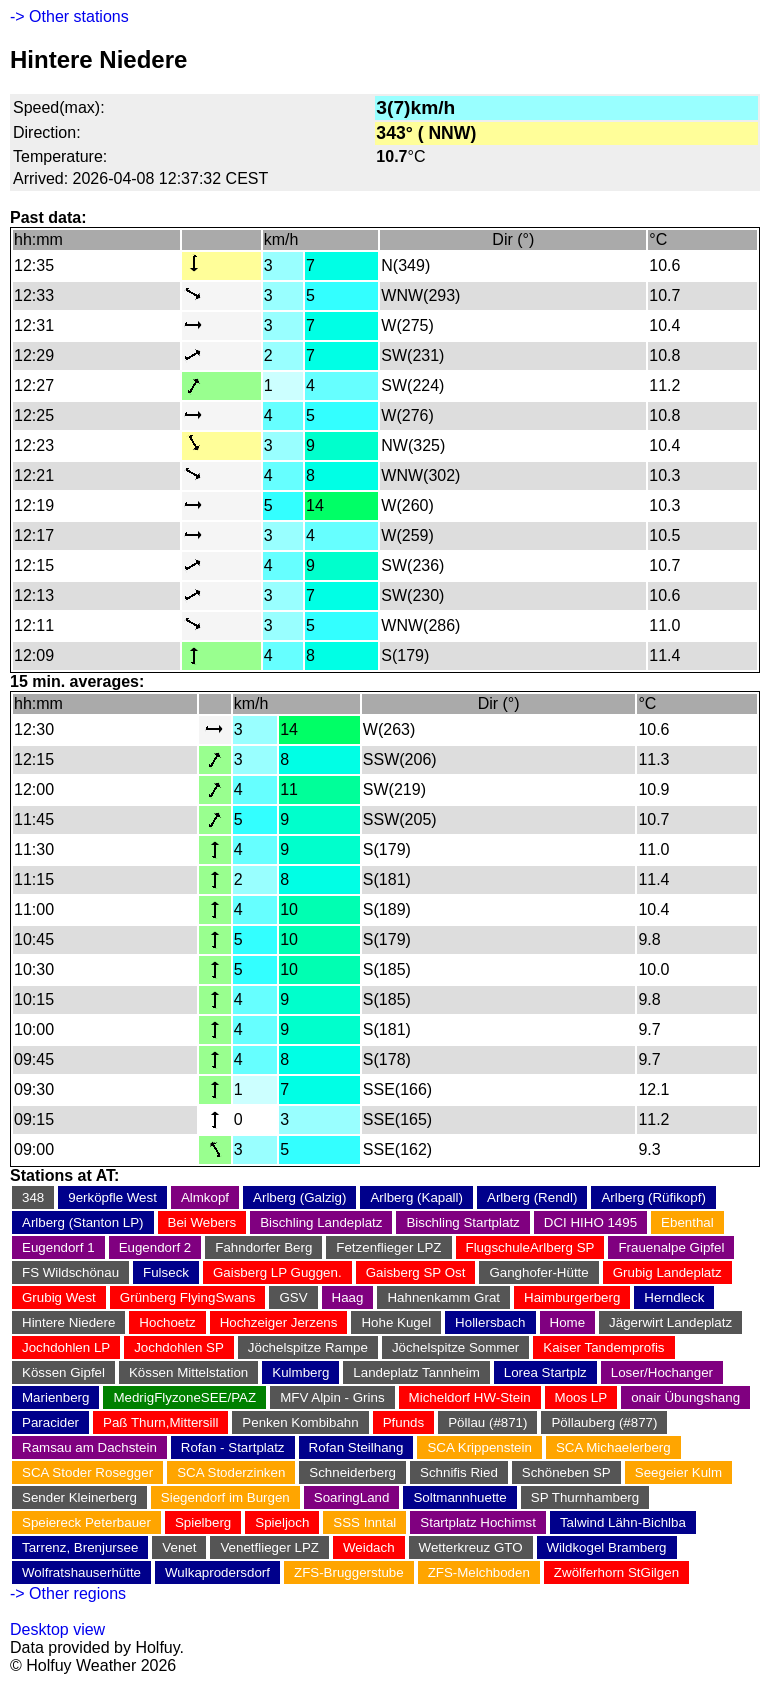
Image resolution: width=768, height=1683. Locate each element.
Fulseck (166, 1272)
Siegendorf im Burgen (225, 1497)
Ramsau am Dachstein (89, 1447)
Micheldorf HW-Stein (470, 1397)
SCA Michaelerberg (613, 1447)
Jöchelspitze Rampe (308, 1347)
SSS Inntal (364, 1522)
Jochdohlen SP (179, 1347)
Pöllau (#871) (487, 1422)
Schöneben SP (566, 1472)
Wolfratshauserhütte (81, 1572)
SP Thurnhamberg (585, 1497)
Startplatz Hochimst (478, 1522)
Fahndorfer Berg (263, 1247)
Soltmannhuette (459, 1497)
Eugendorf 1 (58, 1247)
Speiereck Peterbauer (86, 1522)
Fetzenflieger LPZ (388, 1247)
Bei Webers (202, 1222)
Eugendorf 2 (155, 1247)
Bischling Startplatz (462, 1222)
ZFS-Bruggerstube (349, 1572)
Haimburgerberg (572, 1297)
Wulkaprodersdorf (217, 1572)
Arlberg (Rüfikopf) (653, 1197)
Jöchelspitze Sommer (455, 1347)
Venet (179, 1547)
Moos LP (581, 1397)
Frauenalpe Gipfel (671, 1247)
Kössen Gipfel (63, 1372)
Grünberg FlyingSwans (188, 1297)
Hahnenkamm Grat (443, 1297)
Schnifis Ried (459, 1472)
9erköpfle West (112, 1197)
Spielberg (203, 1522)
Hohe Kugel (396, 1322)
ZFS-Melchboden (479, 1572)
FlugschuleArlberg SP (530, 1247)
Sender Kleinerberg (79, 1497)
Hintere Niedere (68, 1322)
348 (33, 1197)
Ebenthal (687, 1222)
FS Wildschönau (70, 1272)
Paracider (50, 1422)
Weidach (369, 1547)
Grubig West (59, 1297)
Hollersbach (490, 1322)
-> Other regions (68, 1593)
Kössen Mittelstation (188, 1372)
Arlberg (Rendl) (532, 1197)
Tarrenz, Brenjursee (80, 1547)
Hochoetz (167, 1322)
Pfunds (404, 1422)
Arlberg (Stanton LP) (83, 1222)
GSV (293, 1297)
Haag (348, 1297)
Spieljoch (282, 1522)
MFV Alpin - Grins (332, 1397)
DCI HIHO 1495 (590, 1222)
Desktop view (57, 1629)
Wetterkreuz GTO (471, 1547)
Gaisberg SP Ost (416, 1272)
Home (568, 1322)
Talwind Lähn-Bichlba (623, 1522)
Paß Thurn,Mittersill (160, 1422)
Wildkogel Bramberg (607, 1547)
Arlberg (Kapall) (416, 1197)
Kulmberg (300, 1372)
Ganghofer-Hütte (538, 1272)
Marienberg (55, 1397)
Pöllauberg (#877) (604, 1422)
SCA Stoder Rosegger (87, 1472)
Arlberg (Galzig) (299, 1197)
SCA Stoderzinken (231, 1472)
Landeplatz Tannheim (416, 1372)
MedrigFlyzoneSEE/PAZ (184, 1397)
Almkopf (205, 1197)
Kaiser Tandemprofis (603, 1347)
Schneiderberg (352, 1472)
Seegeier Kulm (678, 1472)
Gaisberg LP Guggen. (277, 1272)
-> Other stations (69, 16)
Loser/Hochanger (662, 1372)
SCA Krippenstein (479, 1447)
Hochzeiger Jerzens (279, 1322)
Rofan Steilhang (356, 1447)
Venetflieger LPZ (269, 1547)
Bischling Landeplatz (321, 1222)
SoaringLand (352, 1497)
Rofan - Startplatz (233, 1447)
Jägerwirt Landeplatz (670, 1322)
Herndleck (674, 1297)
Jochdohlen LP (66, 1347)
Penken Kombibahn (300, 1422)
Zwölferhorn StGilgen (616, 1572)
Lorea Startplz (545, 1372)
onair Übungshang (685, 1397)
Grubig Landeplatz (667, 1272)
